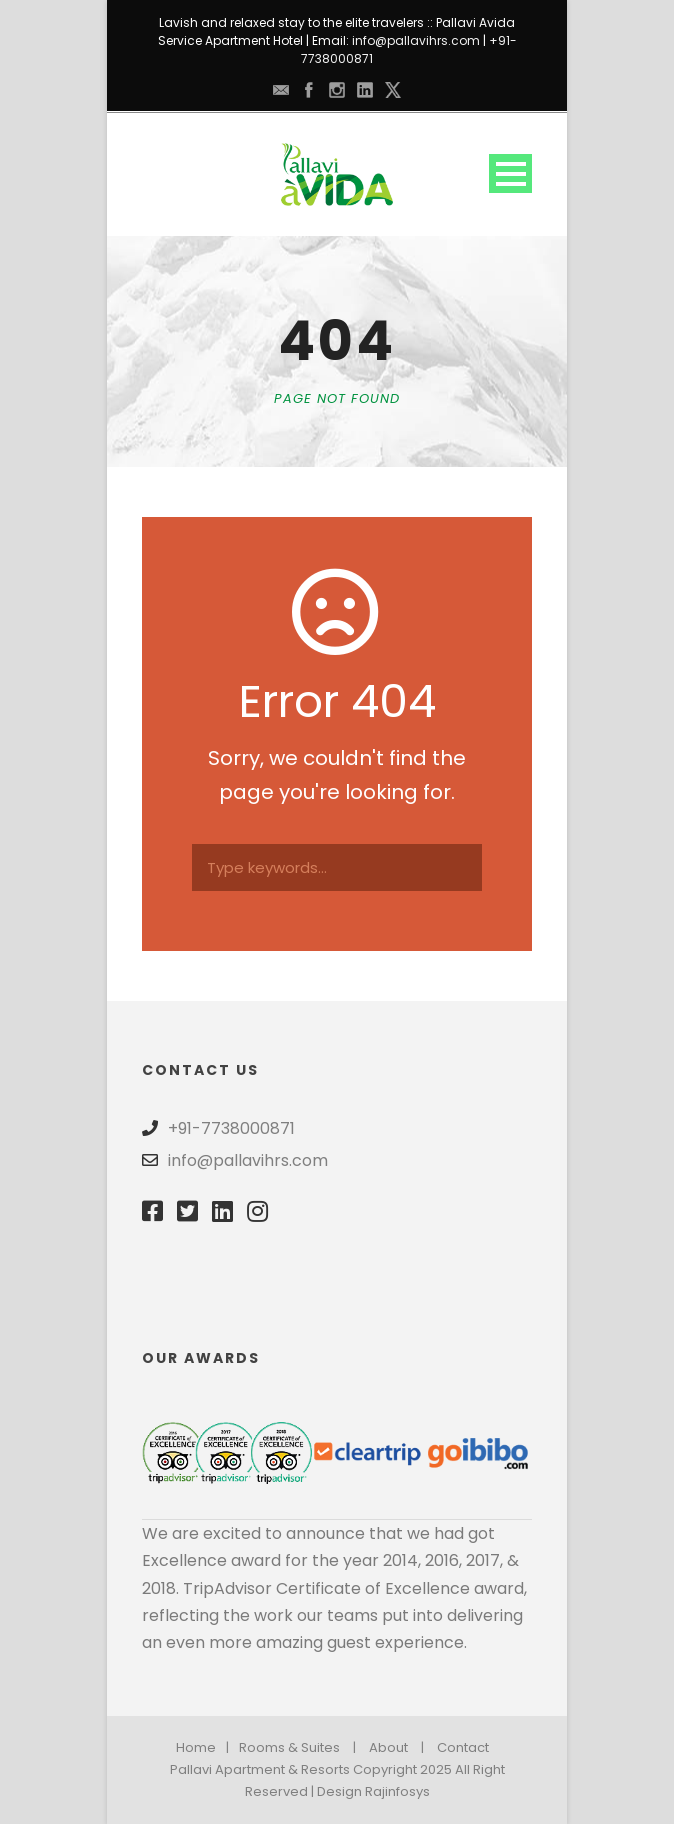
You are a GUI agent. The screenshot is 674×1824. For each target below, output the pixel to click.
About (388, 1747)
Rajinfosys (397, 1791)
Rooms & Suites (289, 1747)
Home (196, 1747)
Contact (463, 1747)
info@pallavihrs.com (416, 40)
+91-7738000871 (231, 1128)
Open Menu (510, 173)
